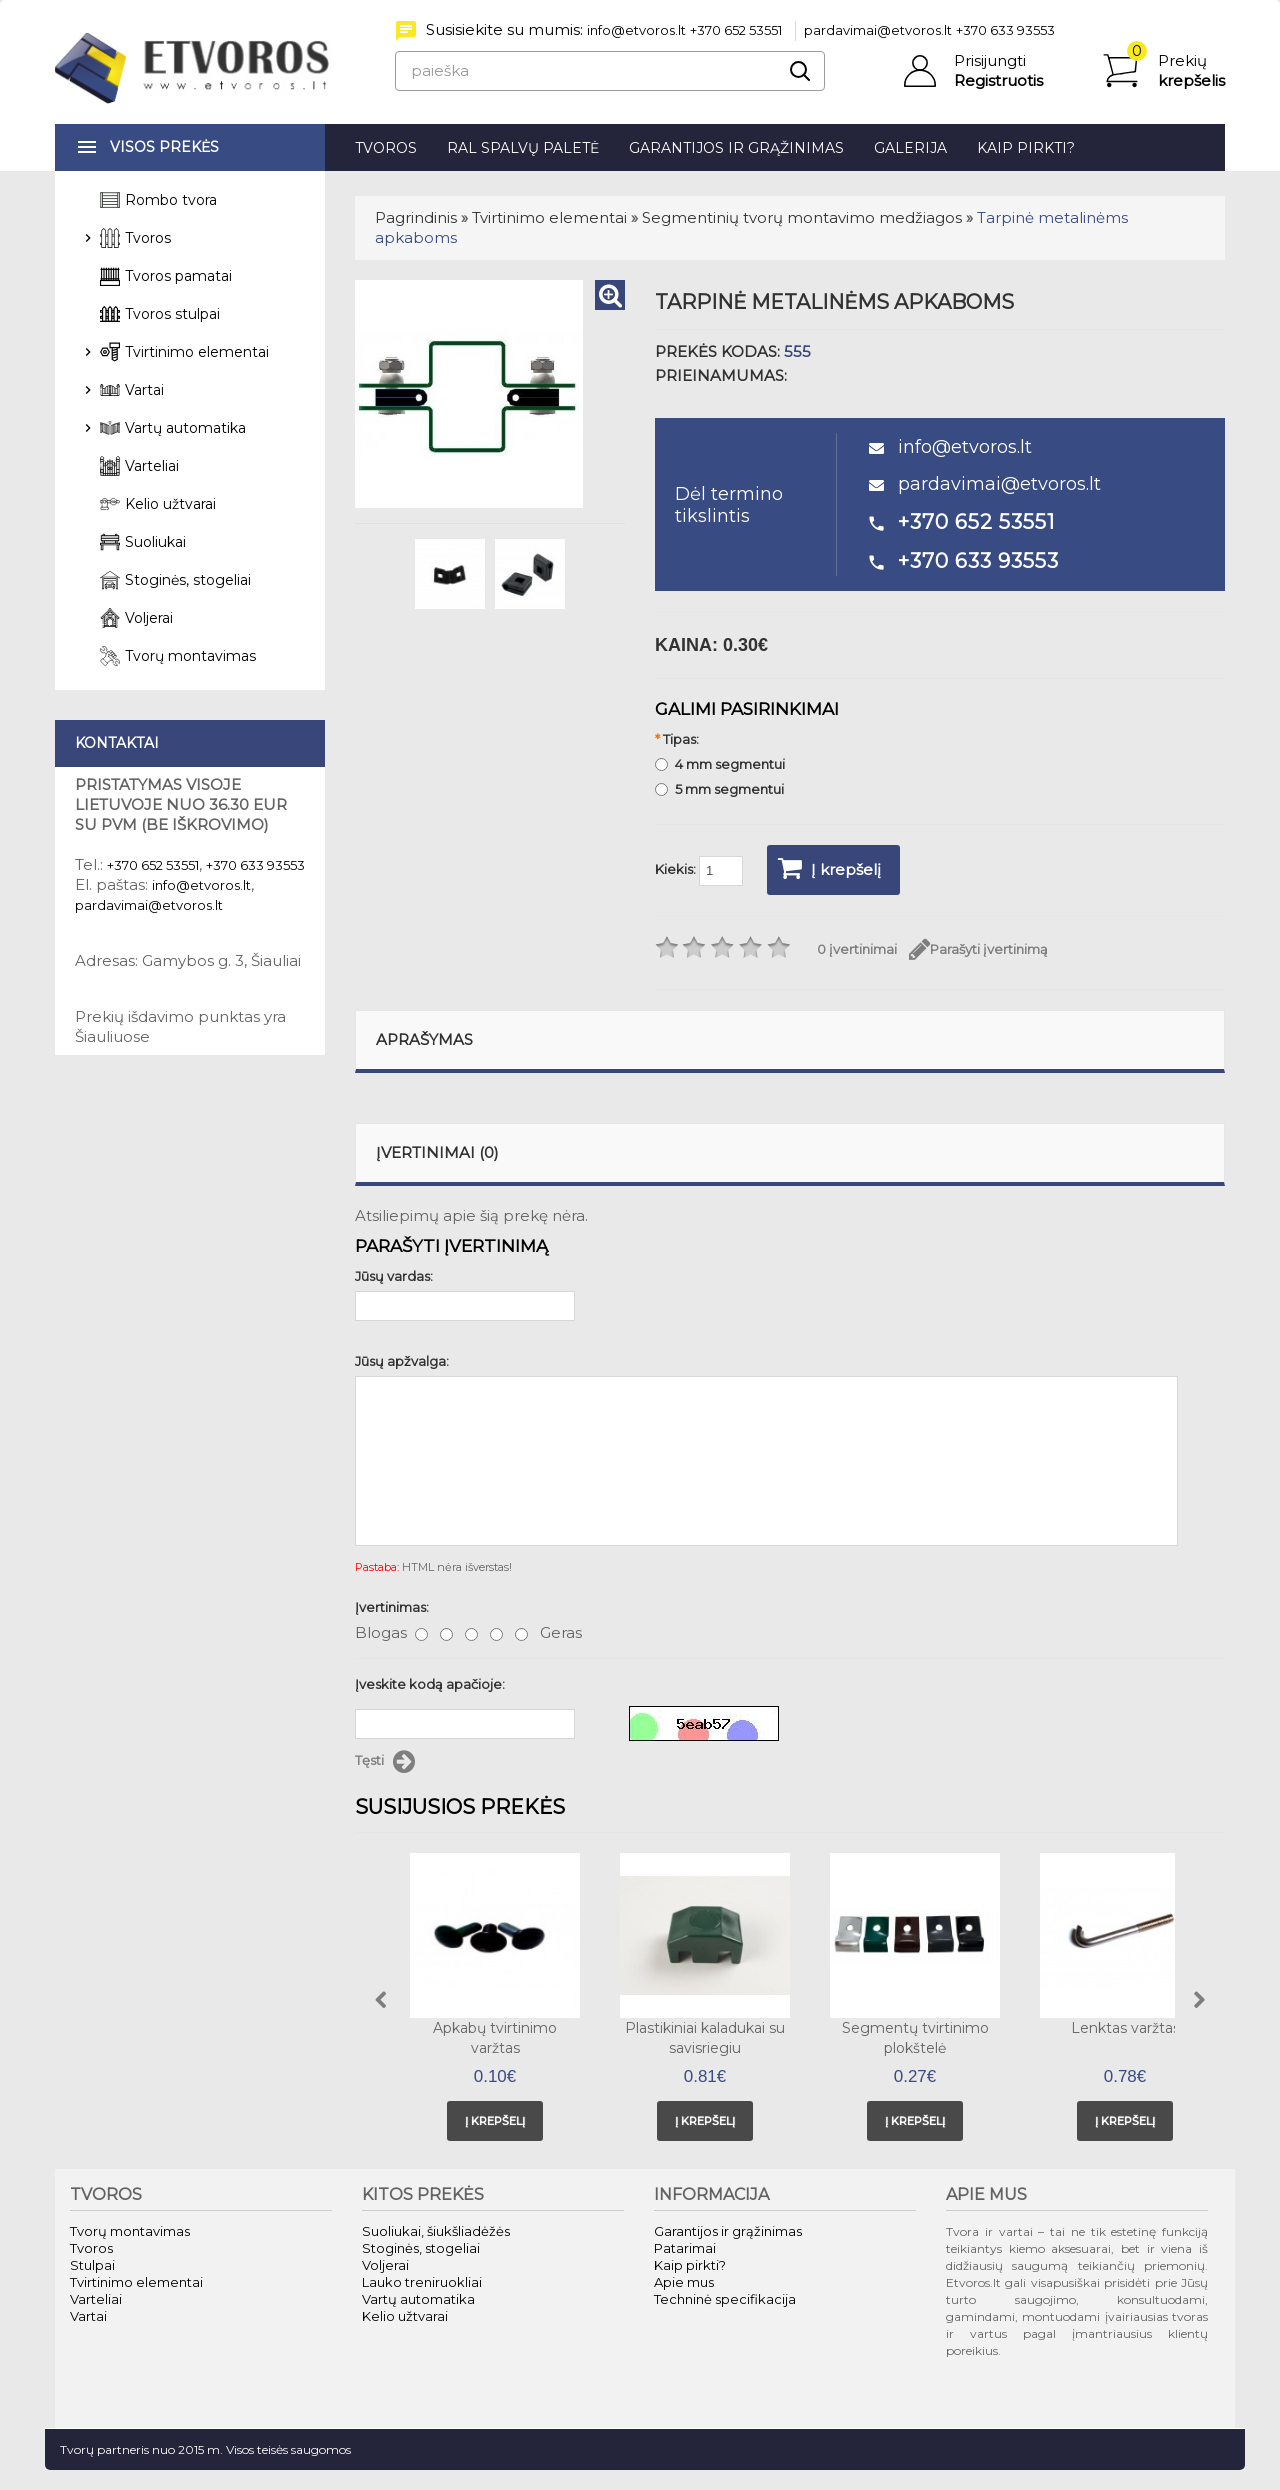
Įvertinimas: (392, 1607)
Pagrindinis (416, 217)
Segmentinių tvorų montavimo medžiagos (802, 217)
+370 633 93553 (1005, 30)
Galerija (910, 148)
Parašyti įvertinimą (978, 949)
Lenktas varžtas (1125, 2028)
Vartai (144, 390)
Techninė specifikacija (725, 2299)
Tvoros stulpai (172, 314)
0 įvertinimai (857, 949)
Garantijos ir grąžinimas (736, 148)
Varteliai (152, 466)
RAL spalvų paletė (523, 148)
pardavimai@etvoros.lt (878, 30)
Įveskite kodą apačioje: (430, 1684)
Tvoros (386, 148)
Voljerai (149, 618)
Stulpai (92, 2265)
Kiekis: (699, 871)
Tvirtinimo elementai (549, 217)
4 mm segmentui (720, 764)
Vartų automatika (185, 428)
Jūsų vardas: (394, 1276)
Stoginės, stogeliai (188, 580)
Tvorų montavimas (190, 656)
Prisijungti (990, 60)
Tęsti (385, 1762)
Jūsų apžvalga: (402, 1361)
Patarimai (685, 2248)
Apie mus (684, 2282)
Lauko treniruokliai (422, 2282)
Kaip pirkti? (1026, 148)
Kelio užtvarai (170, 504)
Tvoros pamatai (178, 276)
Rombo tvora (171, 200)
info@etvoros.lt (636, 30)
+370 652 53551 (736, 30)
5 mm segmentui (719, 789)
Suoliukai (155, 542)
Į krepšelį (829, 868)
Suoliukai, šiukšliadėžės (436, 2231)
